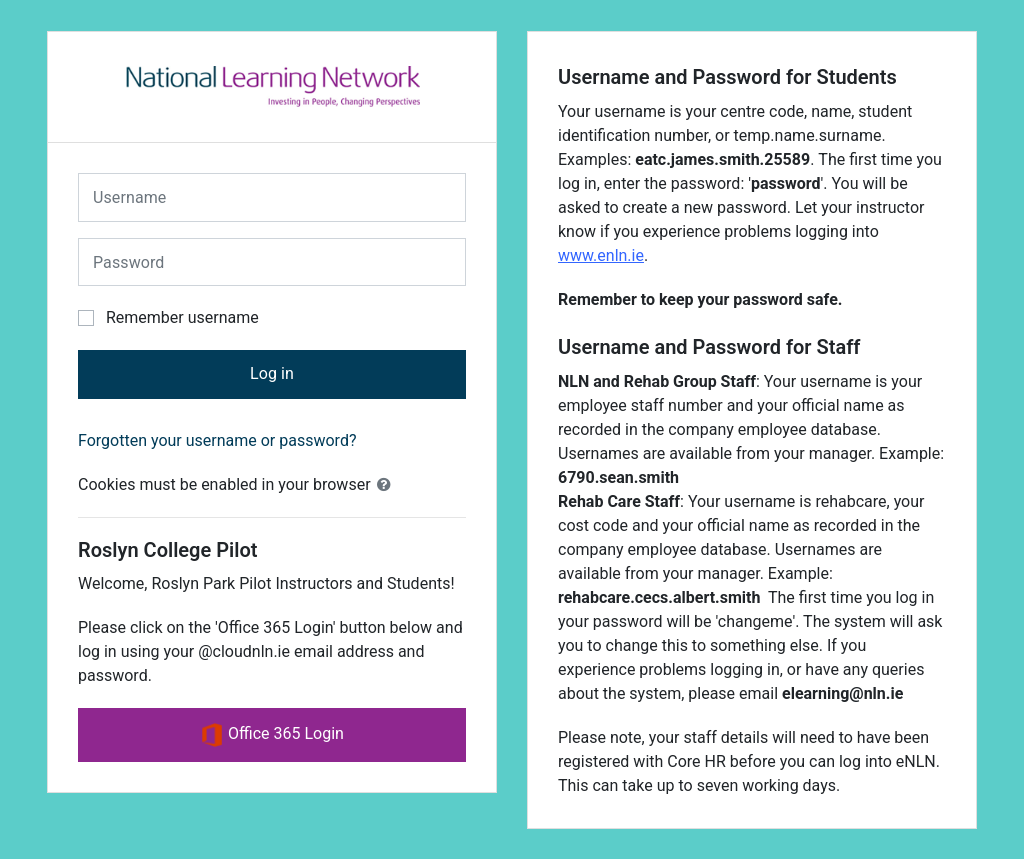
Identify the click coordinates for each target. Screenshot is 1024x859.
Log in (272, 373)
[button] (388, 485)
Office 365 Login (272, 735)
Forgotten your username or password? (217, 440)
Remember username (182, 317)
